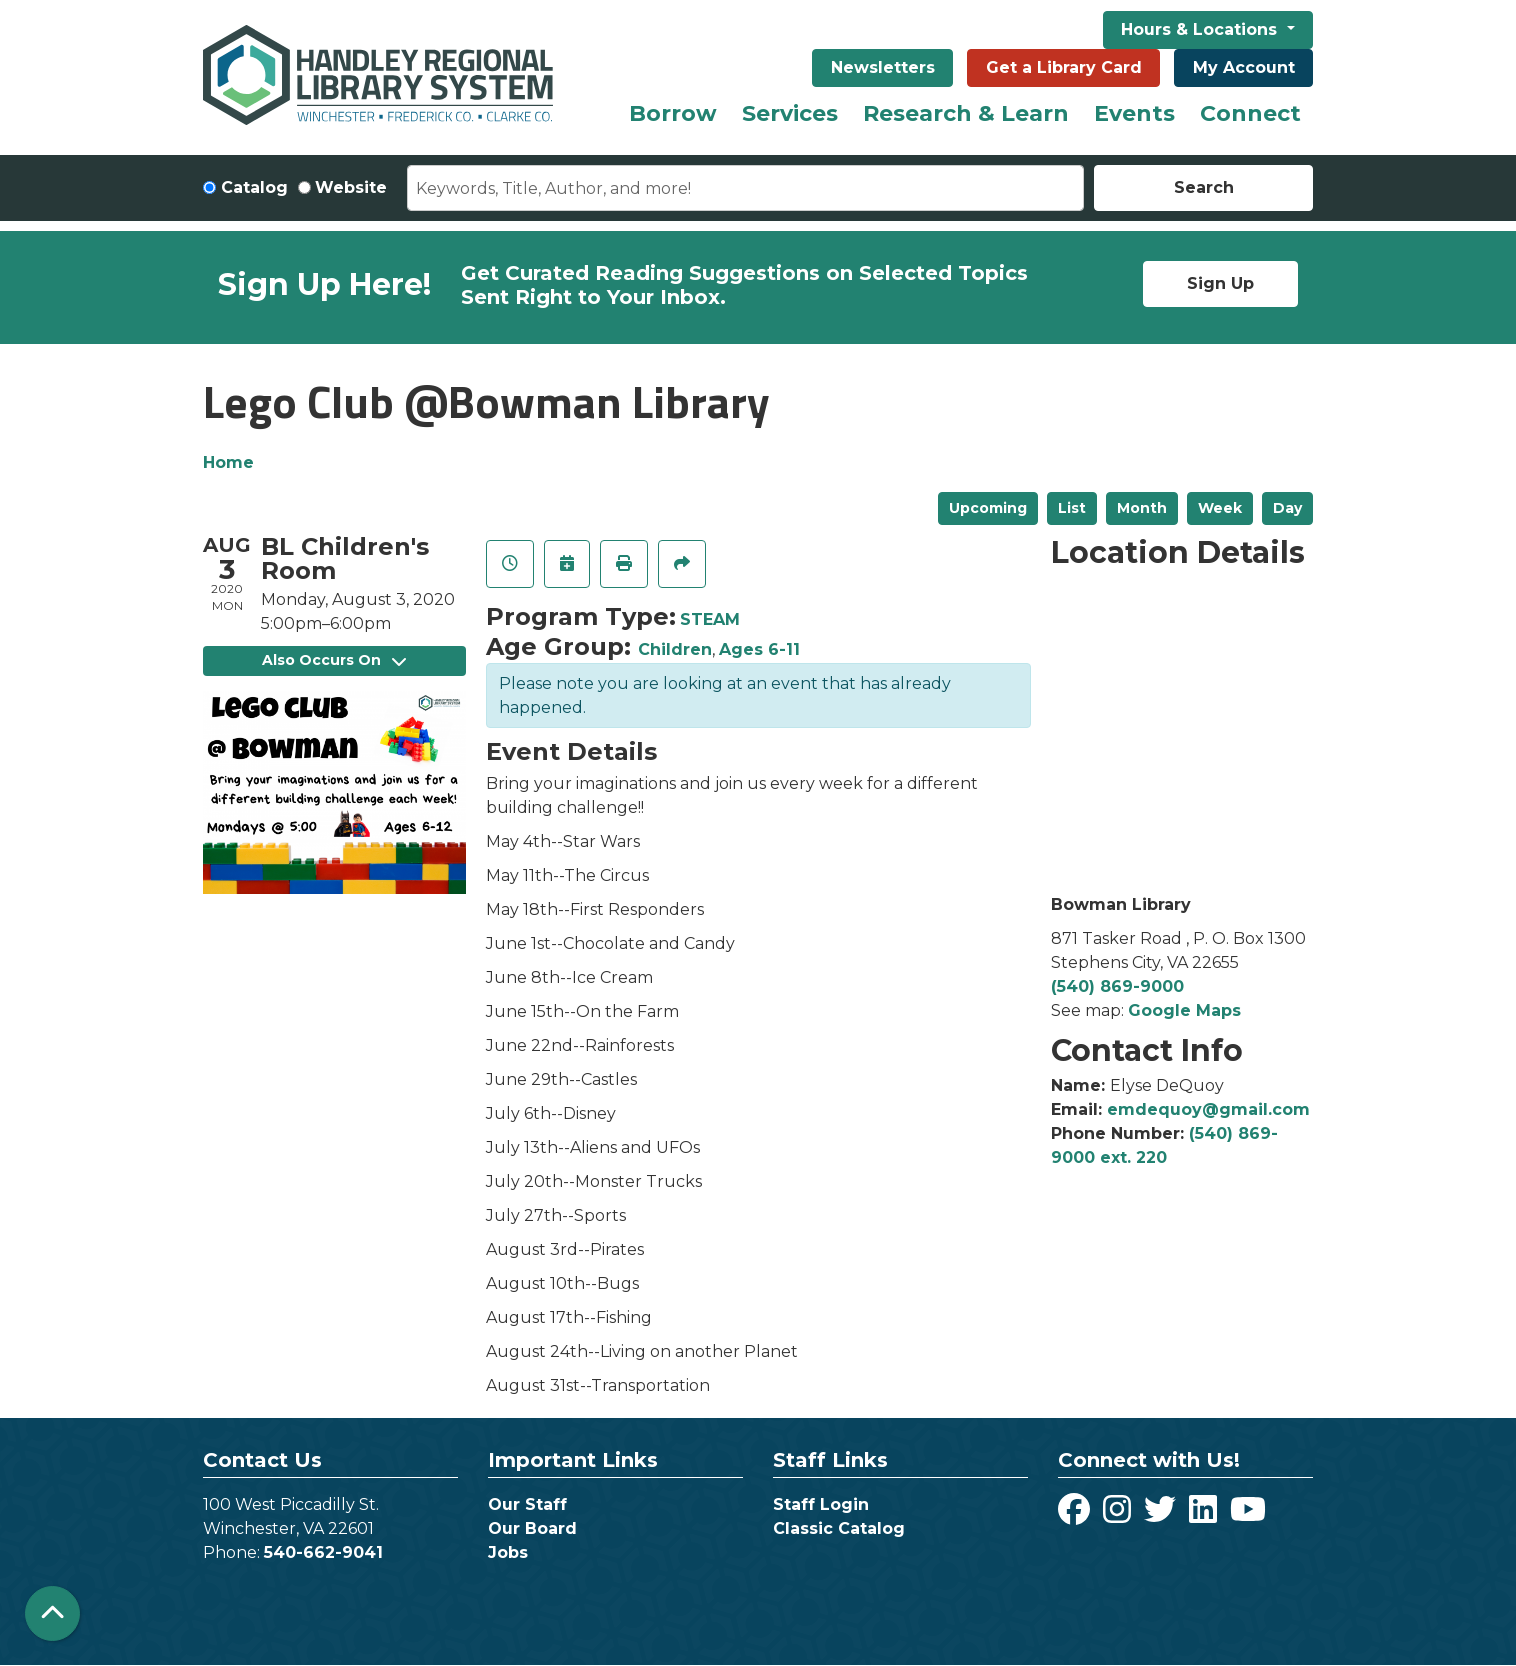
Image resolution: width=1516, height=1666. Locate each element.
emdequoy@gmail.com (1208, 1109)
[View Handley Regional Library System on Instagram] (1119, 1515)
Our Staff (527, 1504)
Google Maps (1184, 1010)
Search (1204, 187)
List (1072, 508)
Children (675, 649)
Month (1142, 508)
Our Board (532, 1528)
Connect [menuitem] (1250, 113)
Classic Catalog (839, 1528)
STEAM (710, 619)
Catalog (254, 187)
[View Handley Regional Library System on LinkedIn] (1205, 1515)
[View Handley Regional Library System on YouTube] (1248, 1515)
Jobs (508, 1552)
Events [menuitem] (1134, 113)
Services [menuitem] (790, 113)
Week (1220, 508)
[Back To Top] (52, 1613)
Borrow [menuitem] (673, 113)
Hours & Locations (1201, 29)
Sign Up (1220, 283)
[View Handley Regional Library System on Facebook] (1076, 1515)
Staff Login (821, 1504)
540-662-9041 (323, 1552)
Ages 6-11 (759, 649)
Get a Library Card (1064, 67)
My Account (1244, 67)
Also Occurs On (334, 660)
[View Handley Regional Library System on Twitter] (1162, 1515)
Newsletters (883, 67)
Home (228, 462)
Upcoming (988, 508)
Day (1287, 508)
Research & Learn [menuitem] (966, 113)
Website (351, 187)
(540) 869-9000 (1117, 986)
